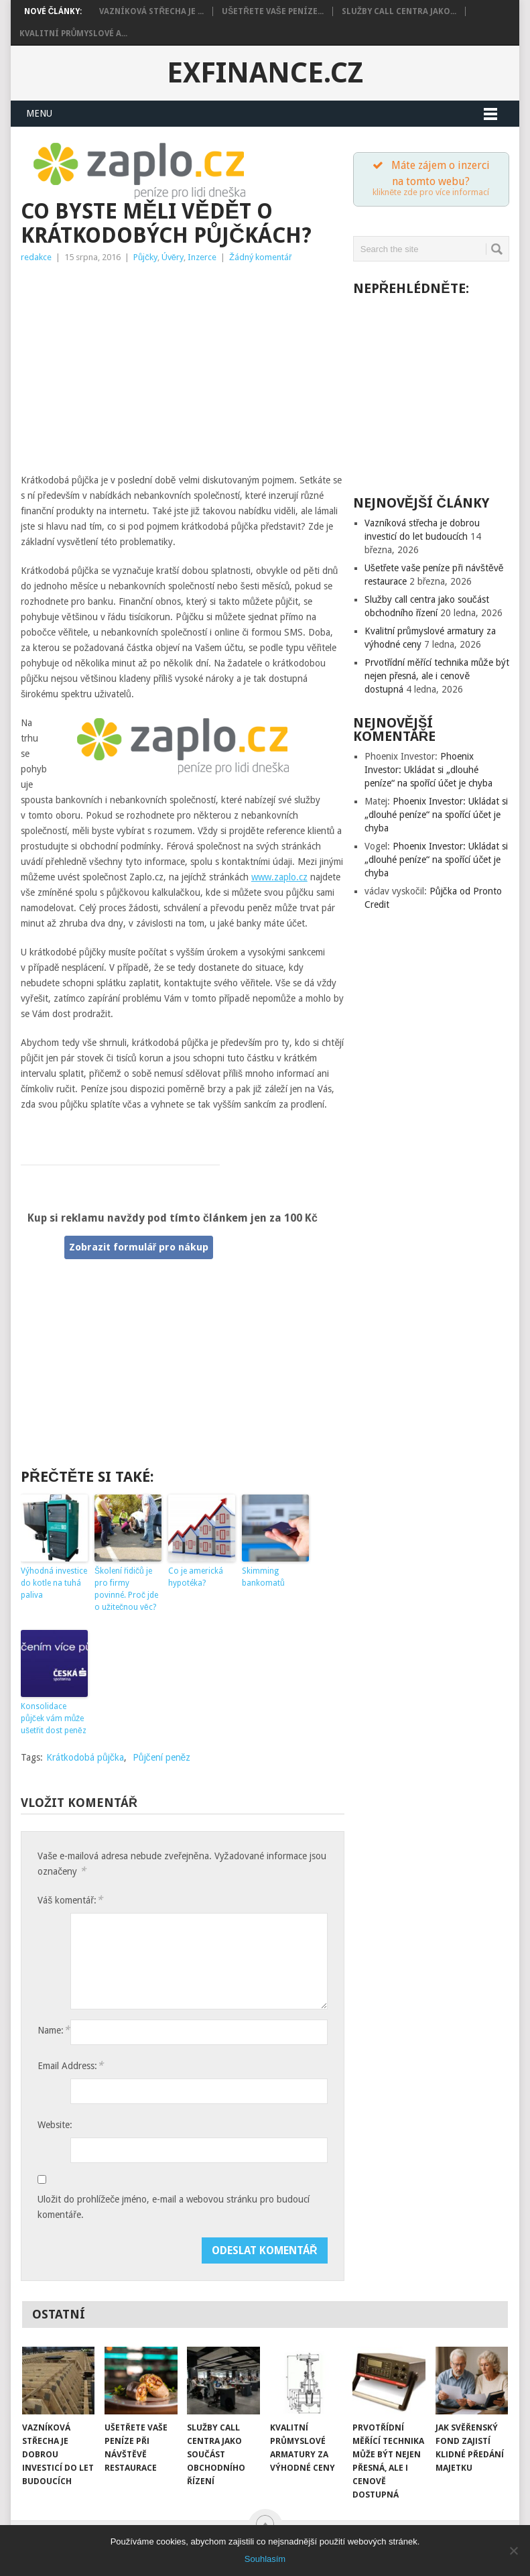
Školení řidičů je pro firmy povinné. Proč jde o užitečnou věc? (126, 1589)
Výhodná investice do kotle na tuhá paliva (54, 1583)
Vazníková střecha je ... (151, 11)
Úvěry (172, 257)
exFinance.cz (265, 72)
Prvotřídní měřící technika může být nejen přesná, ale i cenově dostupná (437, 678)
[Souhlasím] (513, 2550)
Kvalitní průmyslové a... (73, 33)
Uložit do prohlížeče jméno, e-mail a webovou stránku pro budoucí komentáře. (174, 2183)
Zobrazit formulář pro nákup (139, 1247)
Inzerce (202, 257)
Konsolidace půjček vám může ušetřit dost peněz (53, 1718)
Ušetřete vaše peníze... (273, 11)
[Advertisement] (182, 372)
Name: (54, 2030)
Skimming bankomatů (263, 1577)
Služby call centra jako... (399, 11)
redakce (36, 257)
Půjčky (145, 257)
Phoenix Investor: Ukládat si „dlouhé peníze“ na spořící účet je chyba (429, 772)
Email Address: (70, 2065)
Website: (55, 2124)
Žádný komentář (260, 257)
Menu (39, 113)
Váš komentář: (70, 1899)
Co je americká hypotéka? (195, 1577)
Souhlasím (265, 2559)
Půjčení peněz (162, 1757)
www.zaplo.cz (279, 877)
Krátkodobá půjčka (85, 1757)
